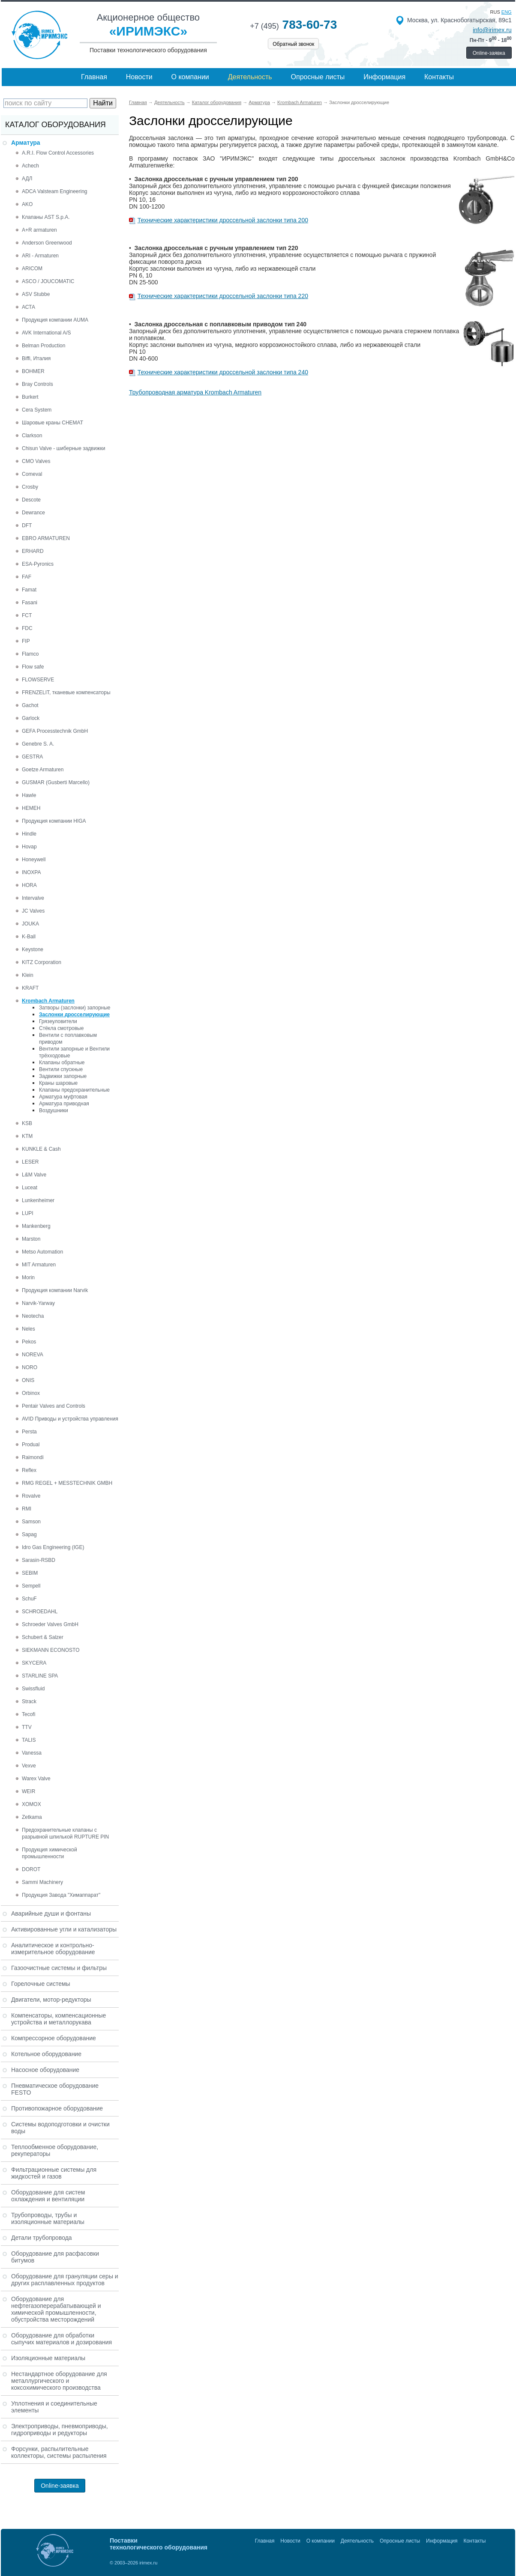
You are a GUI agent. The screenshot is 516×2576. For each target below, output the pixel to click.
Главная (94, 77)
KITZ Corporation (41, 962)
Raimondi (33, 1457)
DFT (27, 525)
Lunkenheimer (38, 1200)
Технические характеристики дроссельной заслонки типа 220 (223, 296)
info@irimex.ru (492, 30)
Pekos (29, 1342)
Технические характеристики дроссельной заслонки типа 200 (223, 220)
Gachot (30, 705)
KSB (27, 1123)
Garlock (30, 718)
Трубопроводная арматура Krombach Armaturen (195, 392)
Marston (31, 1239)
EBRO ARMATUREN (46, 538)
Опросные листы (318, 77)
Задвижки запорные (63, 1076)
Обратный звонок (293, 44)
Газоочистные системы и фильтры (59, 1967)
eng (506, 12)
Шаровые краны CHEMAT (52, 423)
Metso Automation (42, 1252)
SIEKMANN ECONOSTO (50, 1650)
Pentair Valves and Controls (53, 1406)
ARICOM (32, 269)
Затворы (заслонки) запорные (75, 1008)
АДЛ (27, 179)
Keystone (32, 949)
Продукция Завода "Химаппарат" (61, 1895)
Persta (29, 1432)
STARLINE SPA (40, 1676)
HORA (29, 885)
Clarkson (32, 436)
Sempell (31, 1586)
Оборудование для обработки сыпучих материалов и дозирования (61, 2339)
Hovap (29, 847)
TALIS (29, 1740)
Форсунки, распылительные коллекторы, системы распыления (59, 2452)
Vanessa (32, 1753)
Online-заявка (489, 53)
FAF (26, 577)
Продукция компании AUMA (55, 320)
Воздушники (53, 1110)
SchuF (29, 1599)
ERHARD (33, 551)
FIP (26, 641)
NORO (29, 1367)
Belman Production (43, 346)
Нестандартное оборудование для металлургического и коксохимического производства (59, 2380)
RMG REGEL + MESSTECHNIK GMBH (67, 1483)
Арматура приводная (64, 1104)
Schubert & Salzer (42, 1637)
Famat (29, 590)
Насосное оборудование (45, 2069)
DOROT (31, 1869)
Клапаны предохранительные (74, 1090)
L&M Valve (34, 1175)
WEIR (28, 1791)
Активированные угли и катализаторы (64, 1929)
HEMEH (31, 808)
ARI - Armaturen (40, 256)
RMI (26, 1509)
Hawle (29, 795)
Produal (30, 1445)
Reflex (29, 1470)
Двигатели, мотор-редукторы (51, 1999)
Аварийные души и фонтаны (51, 1913)
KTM (27, 1136)
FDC (27, 628)
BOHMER (33, 371)
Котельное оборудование (46, 2054)
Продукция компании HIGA (54, 821)
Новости (139, 77)
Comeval (32, 474)
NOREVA (32, 1355)
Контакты (439, 77)
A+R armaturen (39, 230)
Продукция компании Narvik (55, 1290)
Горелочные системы (40, 1983)
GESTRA (32, 757)
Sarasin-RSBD (38, 1560)
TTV (27, 1727)
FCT (27, 615)
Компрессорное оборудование (53, 2038)
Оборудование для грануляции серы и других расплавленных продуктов (64, 2279)
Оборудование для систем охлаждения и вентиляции (48, 2196)
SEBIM (30, 1573)
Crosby (30, 487)
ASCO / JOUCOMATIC (48, 281)
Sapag (29, 1534)
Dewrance (33, 513)
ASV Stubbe (36, 294)
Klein (27, 975)
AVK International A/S (46, 333)
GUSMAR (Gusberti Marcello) (56, 782)
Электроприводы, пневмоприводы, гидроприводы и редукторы (59, 2429)
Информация (384, 77)
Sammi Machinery (42, 1882)
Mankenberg (36, 1226)
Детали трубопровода (41, 2237)
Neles (28, 1329)
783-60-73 (293, 24)
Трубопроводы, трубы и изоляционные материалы (47, 2218)
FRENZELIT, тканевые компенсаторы (66, 692)
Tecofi (28, 1714)
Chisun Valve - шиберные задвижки (63, 448)
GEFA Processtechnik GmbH (55, 731)
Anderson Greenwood (47, 243)
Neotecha (33, 1316)
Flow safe (33, 667)
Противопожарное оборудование (57, 2108)
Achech (30, 166)
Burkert (30, 397)
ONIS (28, 1380)
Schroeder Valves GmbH (50, 1624)
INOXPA (31, 872)
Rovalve (31, 1496)
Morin (28, 1278)
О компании (190, 77)
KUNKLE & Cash (41, 1149)
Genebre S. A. (38, 744)
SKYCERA (34, 1663)
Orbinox (31, 1393)
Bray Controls (37, 384)
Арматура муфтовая (63, 1097)
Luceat (29, 1188)
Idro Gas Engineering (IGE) (53, 1547)
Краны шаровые (58, 1083)
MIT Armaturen (39, 1265)
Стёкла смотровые (61, 1028)
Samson (31, 1522)
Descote (31, 500)
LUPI (27, 1213)
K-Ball (29, 937)
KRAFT (30, 988)
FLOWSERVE (38, 680)
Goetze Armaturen (42, 770)
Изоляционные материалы (48, 2358)
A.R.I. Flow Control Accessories (58, 153)
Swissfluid (33, 1689)
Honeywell (33, 860)
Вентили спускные (61, 1069)
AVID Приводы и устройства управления (70, 1419)
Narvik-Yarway (38, 1303)
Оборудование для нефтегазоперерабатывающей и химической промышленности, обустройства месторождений (56, 2309)
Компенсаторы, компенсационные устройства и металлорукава (58, 2019)
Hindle (29, 834)
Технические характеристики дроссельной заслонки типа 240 (223, 372)
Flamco (30, 654)
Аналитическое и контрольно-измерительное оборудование (53, 1948)
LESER (30, 1162)
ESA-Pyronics (38, 564)
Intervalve (33, 898)
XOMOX (31, 1804)
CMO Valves (36, 461)
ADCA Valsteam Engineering (54, 191)
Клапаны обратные (61, 1063)
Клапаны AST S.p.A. (46, 217)
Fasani (29, 603)
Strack (29, 1701)
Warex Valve (36, 1779)
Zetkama (32, 1817)
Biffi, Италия (36, 358)
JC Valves (33, 911)
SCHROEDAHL (39, 1612)
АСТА (28, 307)
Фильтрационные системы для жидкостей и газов (53, 2173)
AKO (27, 204)
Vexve (29, 1766)
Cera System (36, 410)
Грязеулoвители (58, 1021)
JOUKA (30, 924)
